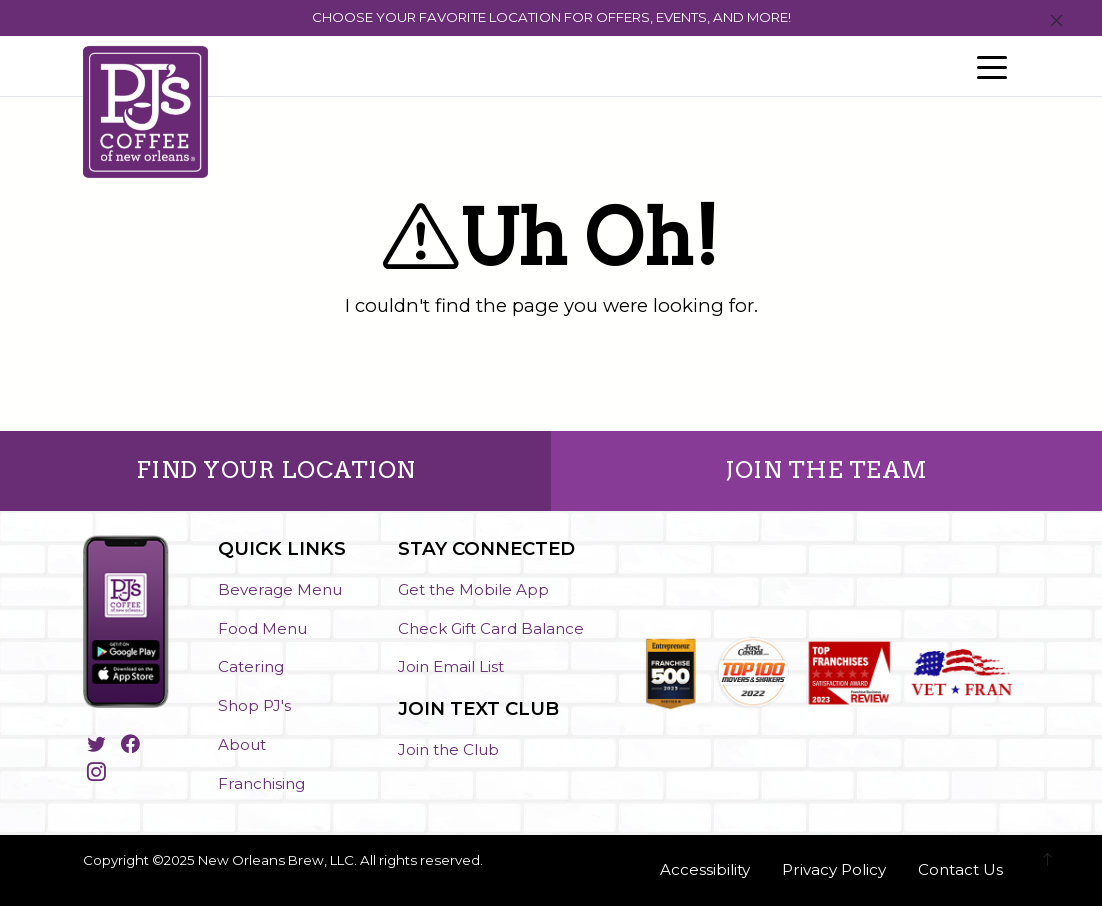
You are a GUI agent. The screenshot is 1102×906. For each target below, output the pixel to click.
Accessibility (705, 869)
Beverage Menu (280, 589)
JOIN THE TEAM (826, 470)
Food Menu (262, 628)
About (242, 744)
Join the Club (448, 749)
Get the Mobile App (473, 589)
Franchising (261, 783)
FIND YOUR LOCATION (276, 470)
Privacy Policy (834, 869)
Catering (251, 666)
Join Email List (451, 666)
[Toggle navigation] (992, 66)
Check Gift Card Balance (491, 628)
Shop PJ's (254, 705)
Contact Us (960, 869)
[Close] (1056, 21)
